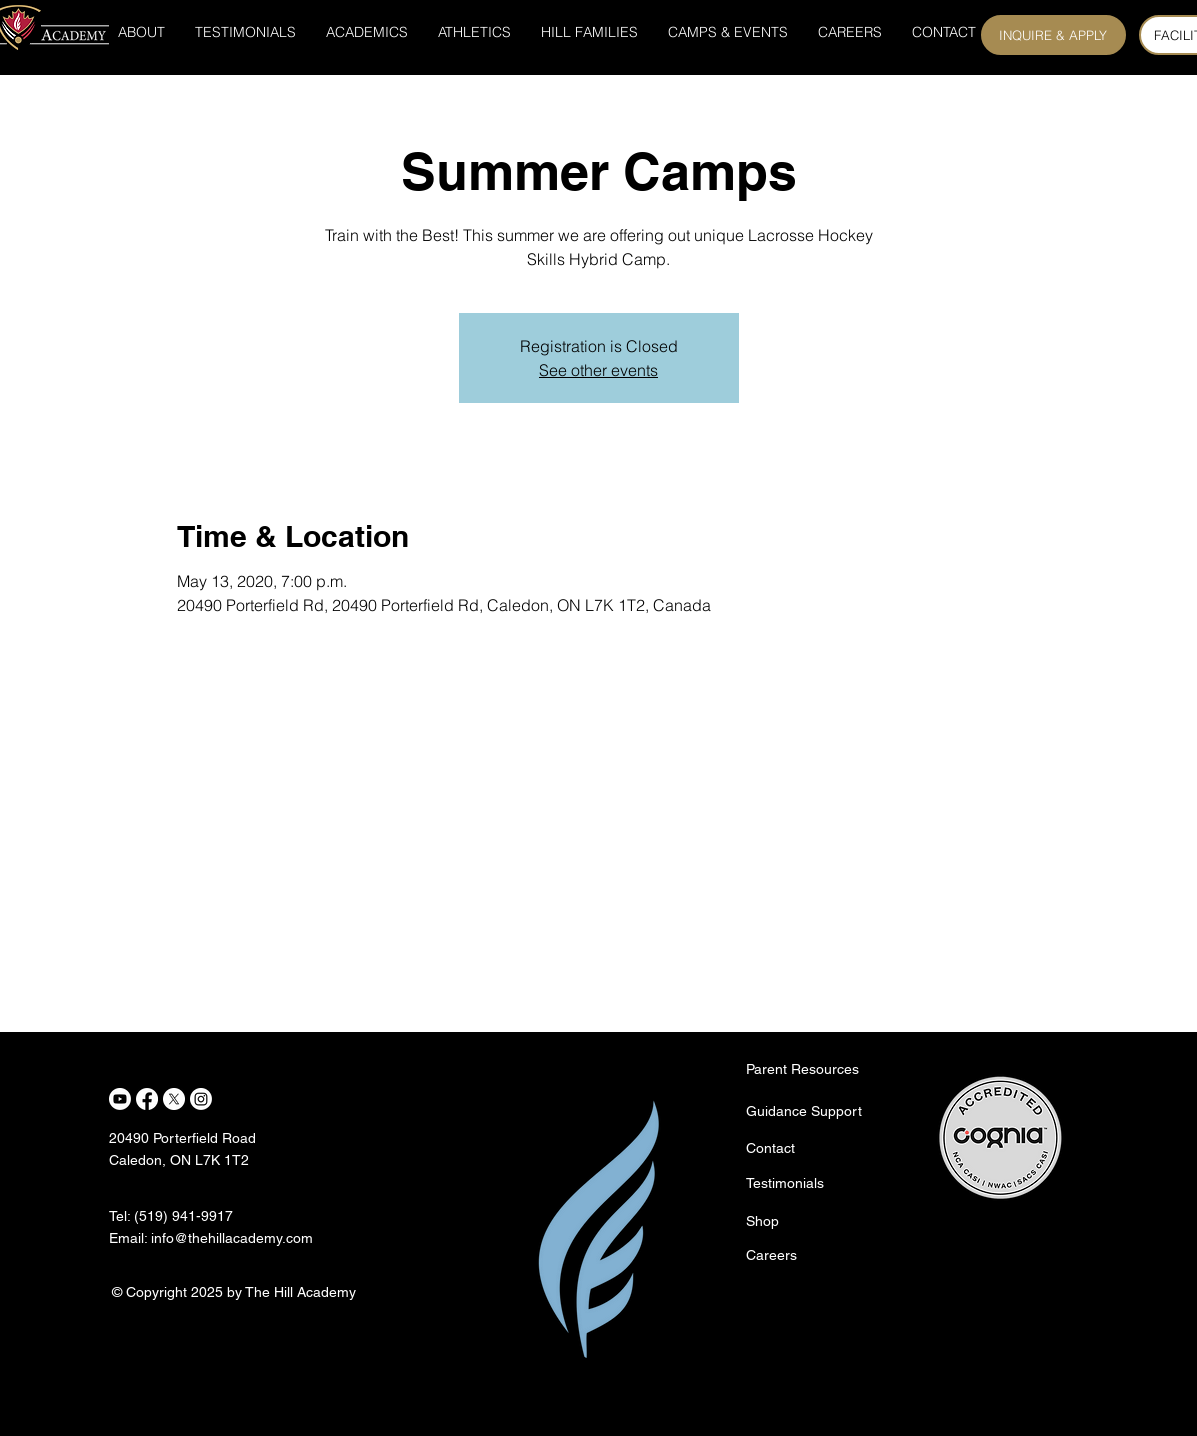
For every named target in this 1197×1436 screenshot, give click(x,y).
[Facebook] (147, 1099)
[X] (174, 1099)
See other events (598, 370)
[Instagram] (201, 1099)
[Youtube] (120, 1099)
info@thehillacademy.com (232, 1238)
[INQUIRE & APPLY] (1053, 35)
